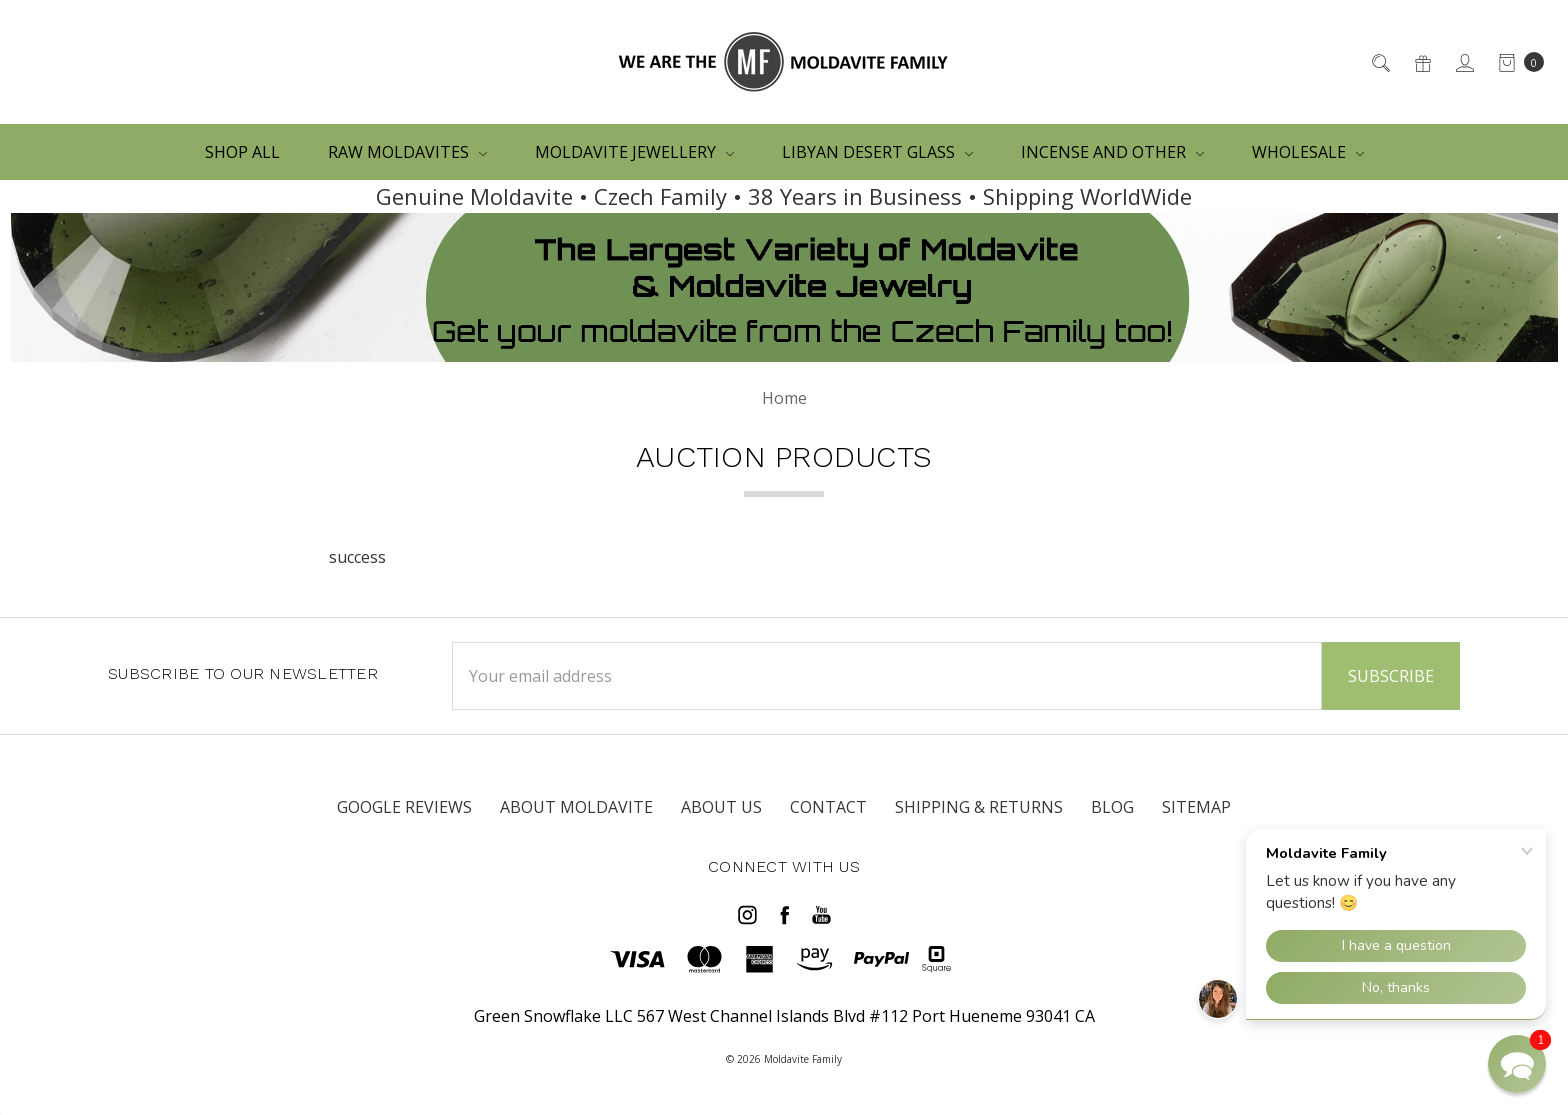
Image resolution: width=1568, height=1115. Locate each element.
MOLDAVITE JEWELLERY (634, 152)
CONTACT (828, 807)
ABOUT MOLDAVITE (576, 807)
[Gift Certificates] (1421, 62)
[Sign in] (1463, 62)
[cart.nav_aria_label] (1515, 62)
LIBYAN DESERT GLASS (877, 152)
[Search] (1379, 62)
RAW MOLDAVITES (407, 152)
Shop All (242, 152)
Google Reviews (404, 807)
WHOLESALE (1308, 152)
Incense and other (1112, 152)
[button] (1517, 1064)
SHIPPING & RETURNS (979, 807)
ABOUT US (721, 807)
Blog (1112, 807)
